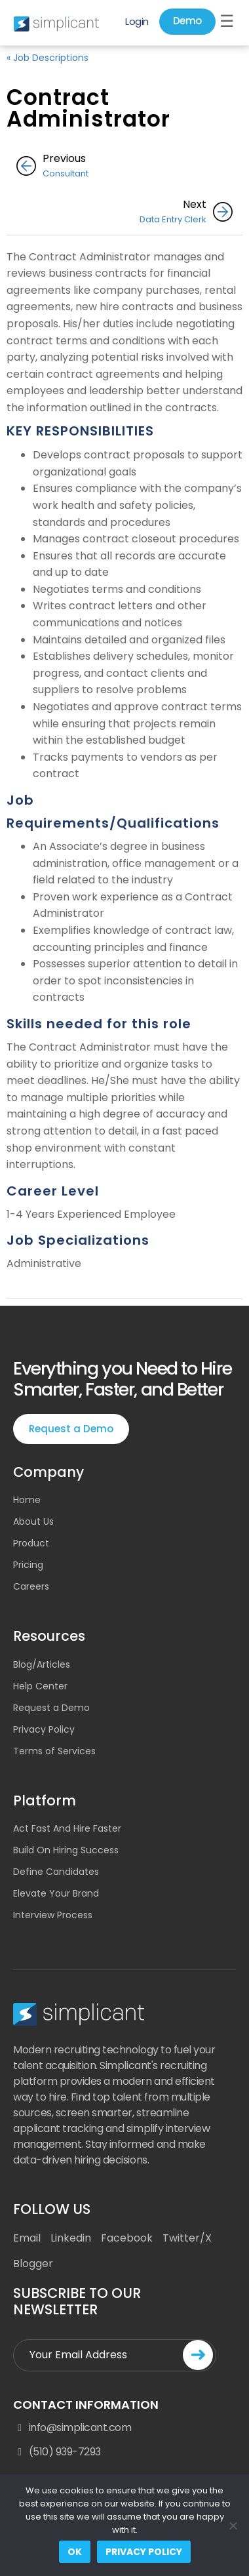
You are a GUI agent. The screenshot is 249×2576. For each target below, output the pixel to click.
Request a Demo (71, 1429)
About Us (33, 1521)
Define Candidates (56, 1871)
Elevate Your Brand (56, 1893)
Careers (31, 1586)
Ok (74, 2551)
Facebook (127, 2237)
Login (137, 21)
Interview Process (52, 1915)
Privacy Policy (44, 1729)
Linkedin (70, 2237)
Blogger (33, 2263)
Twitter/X (187, 2237)
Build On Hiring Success (66, 1850)
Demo (187, 21)
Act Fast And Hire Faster (67, 1828)
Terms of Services (54, 1751)
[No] (232, 2525)
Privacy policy (143, 2551)
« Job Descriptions (47, 57)
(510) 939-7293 (57, 2452)
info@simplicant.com (72, 2428)
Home (27, 1499)
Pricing (28, 1564)
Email (27, 2237)
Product (31, 1543)
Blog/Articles (41, 1664)
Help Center (40, 1686)
